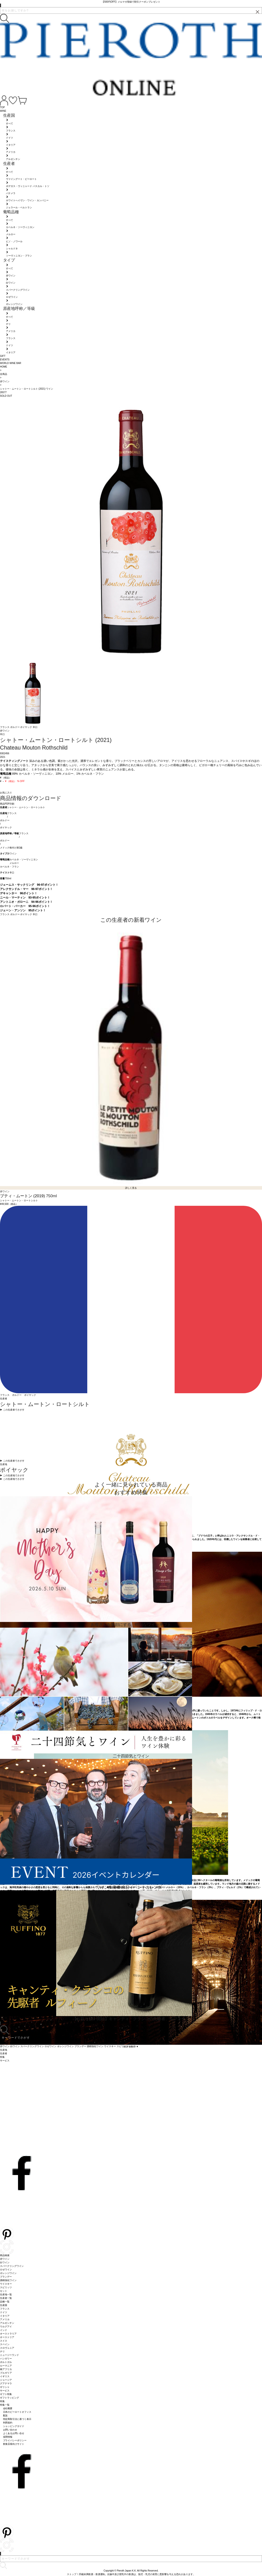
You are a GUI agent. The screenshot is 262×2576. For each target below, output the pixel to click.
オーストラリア (8, 2333)
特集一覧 (4, 2405)
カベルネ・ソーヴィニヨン (23, 859)
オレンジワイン (8, 2273)
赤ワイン (12, 853)
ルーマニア (6, 2365)
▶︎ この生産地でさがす (12, 1475)
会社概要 (8, 2408)
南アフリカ (6, 2369)
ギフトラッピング (9, 2397)
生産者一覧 (6, 2298)
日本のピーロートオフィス (17, 2412)
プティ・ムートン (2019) (23, 1196)
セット (3, 2291)
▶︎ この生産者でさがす (12, 1409)
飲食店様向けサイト (13, 2444)
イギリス (4, 2376)
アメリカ (4, 2319)
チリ (2, 2351)
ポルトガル (6, 2362)
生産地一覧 (6, 2294)
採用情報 (8, 2437)
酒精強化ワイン (8, 2280)
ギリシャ (4, 2387)
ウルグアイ (6, 2326)
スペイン (4, 2344)
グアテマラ (6, 2383)
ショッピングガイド (13, 2426)
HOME (3, 366)
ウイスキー (6, 2284)
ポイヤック (26, 727)
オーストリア (7, 2337)
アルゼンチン (7, 2323)
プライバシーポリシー (15, 2440)
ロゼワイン (6, 2269)
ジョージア (6, 2380)
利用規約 (8, 2422)
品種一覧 (4, 2301)
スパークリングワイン (12, 2266)
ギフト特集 (6, 2394)
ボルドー (15, 727)
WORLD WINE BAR (10, 363)
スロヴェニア (7, 2348)
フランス (5, 727)
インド (3, 2330)
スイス (3, 2340)
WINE (3, 111)
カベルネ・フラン (9, 866)
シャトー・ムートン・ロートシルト (26, 807)
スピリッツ (6, 2287)
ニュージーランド (9, 2355)
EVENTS (4, 359)
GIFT (2, 356)
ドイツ (3, 2312)
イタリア (4, 2316)
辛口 (35, 727)
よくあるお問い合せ (13, 2433)
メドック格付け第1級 (11, 847)
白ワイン (4, 2262)
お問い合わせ (10, 2429)
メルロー (14, 863)
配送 (5, 2415)
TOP (2, 107)
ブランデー (6, 2276)
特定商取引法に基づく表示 (17, 2419)
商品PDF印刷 (7, 803)
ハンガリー (6, 2358)
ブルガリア (6, 2372)
